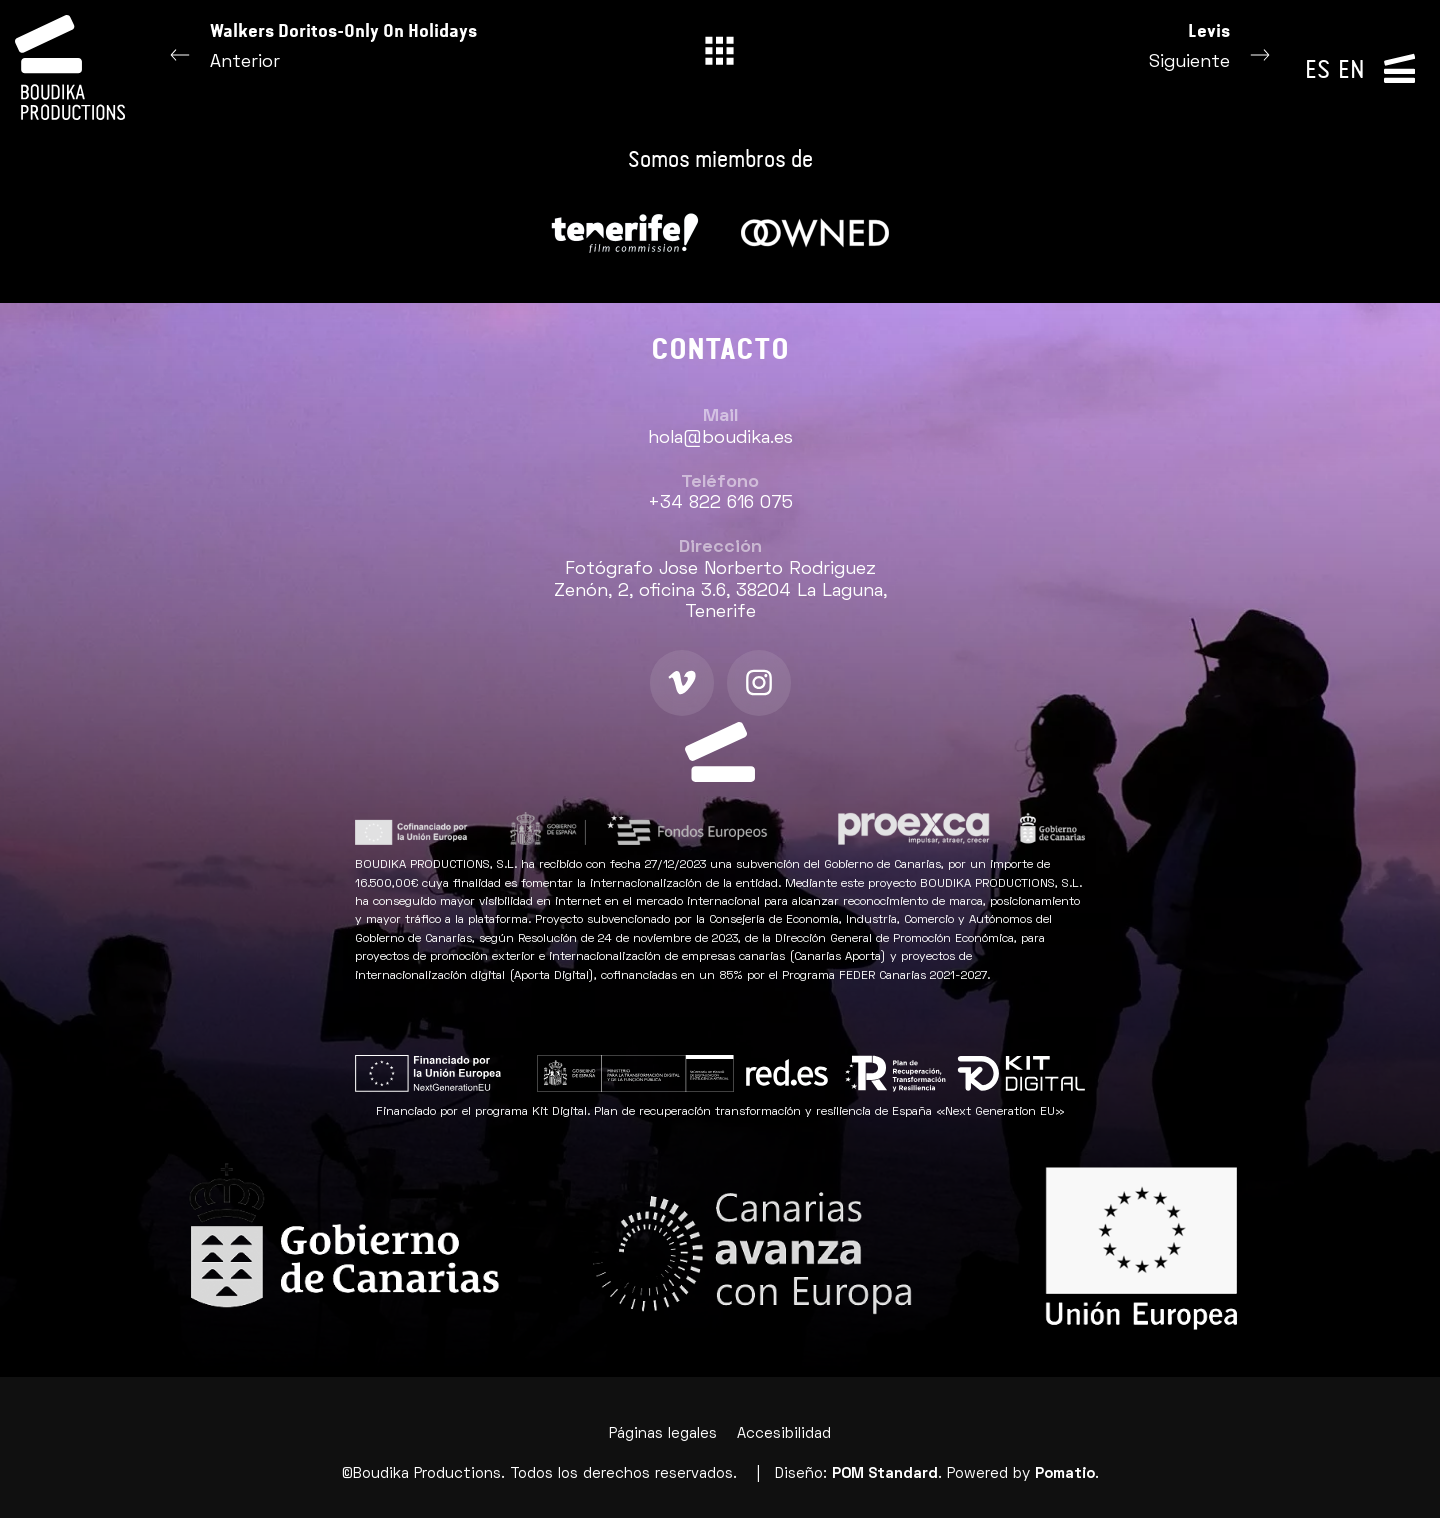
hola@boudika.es (720, 438)
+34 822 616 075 (720, 503)
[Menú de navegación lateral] (1399, 67)
